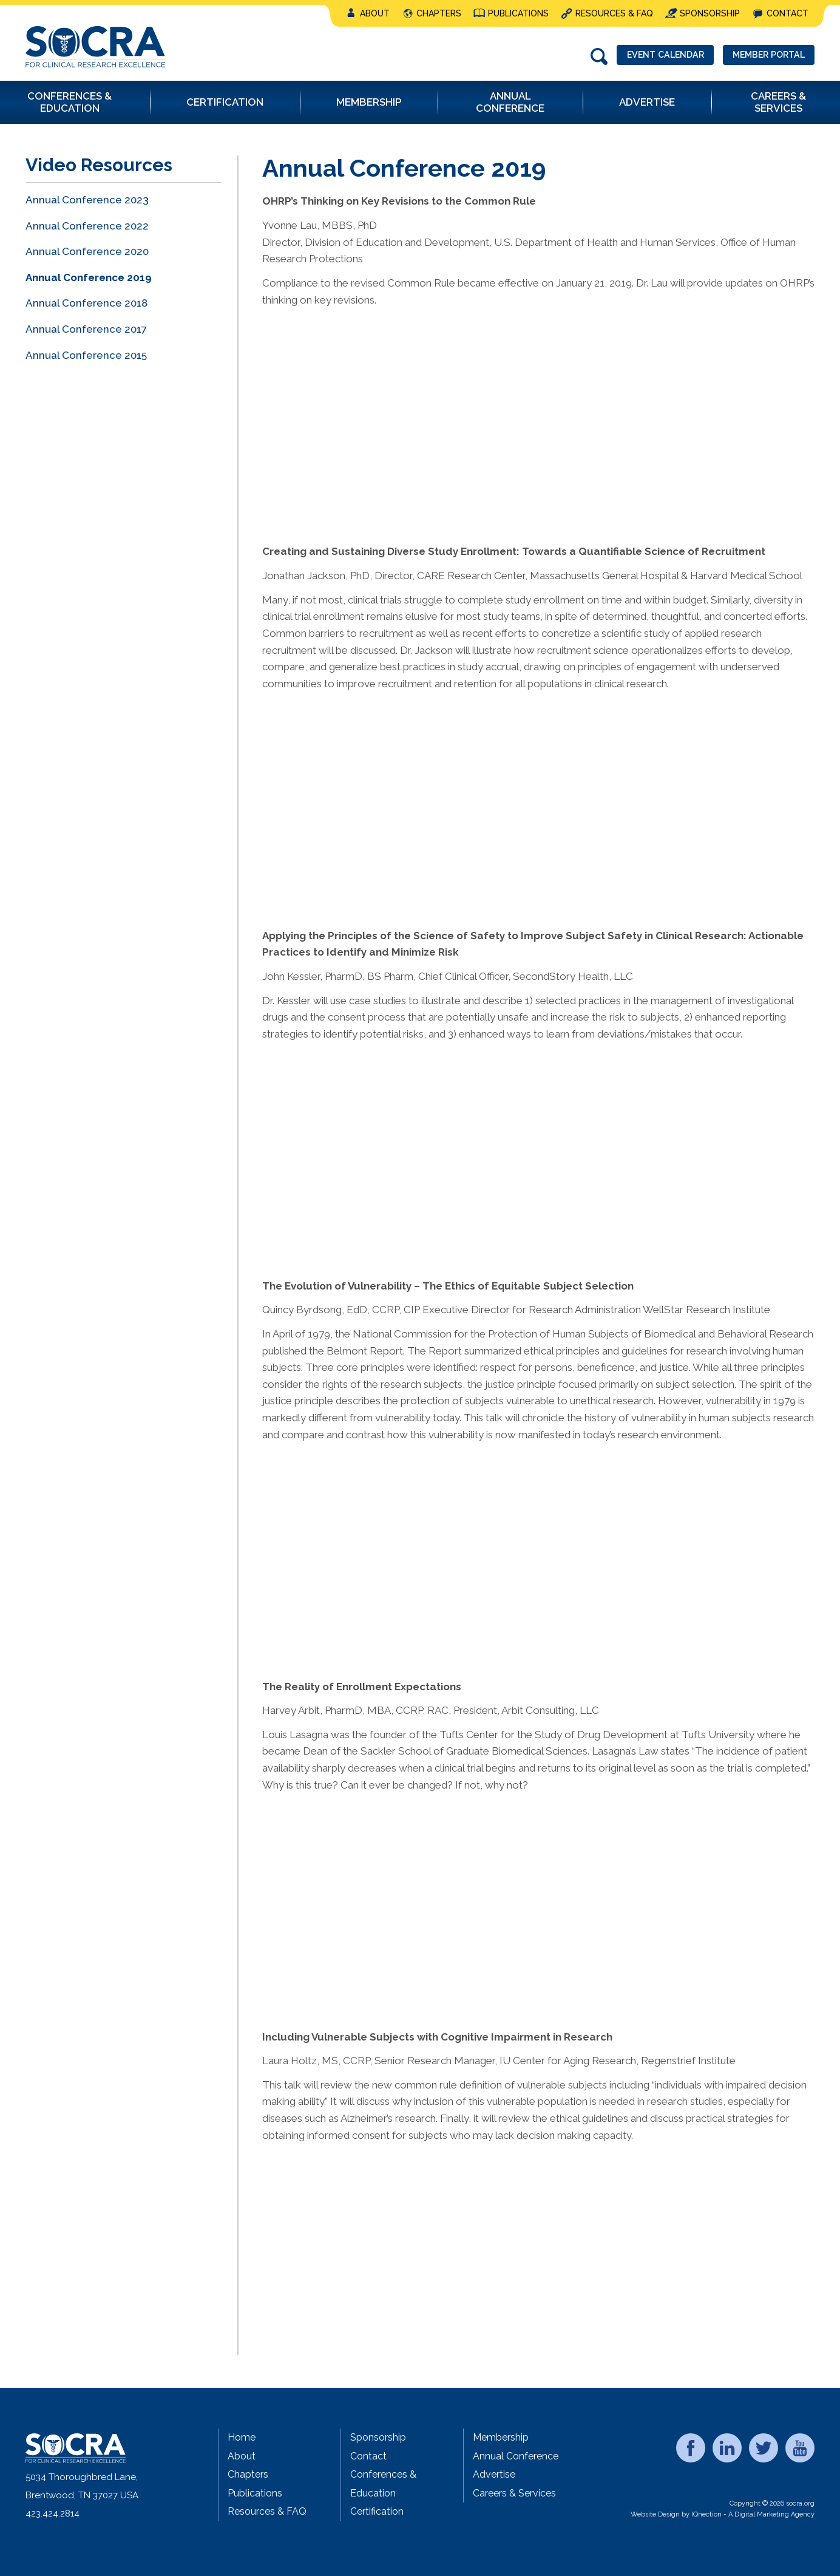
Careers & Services (514, 2493)
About (375, 13)
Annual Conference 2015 (86, 355)
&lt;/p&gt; (432, 411)
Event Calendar (650, 55)
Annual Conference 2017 (86, 329)
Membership (501, 2437)
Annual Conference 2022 (87, 226)
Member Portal (763, 55)
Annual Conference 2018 (86, 303)
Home (242, 2437)
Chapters (438, 13)
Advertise (494, 2474)
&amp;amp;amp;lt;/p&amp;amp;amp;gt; (432, 1546)
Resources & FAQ (614, 13)
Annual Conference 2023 (87, 200)
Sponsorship (710, 13)
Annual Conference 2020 (87, 251)
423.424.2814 (52, 2513)
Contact (787, 13)
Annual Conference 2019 (88, 277)
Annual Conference (515, 2456)
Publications (518, 13)
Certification (377, 2511)
